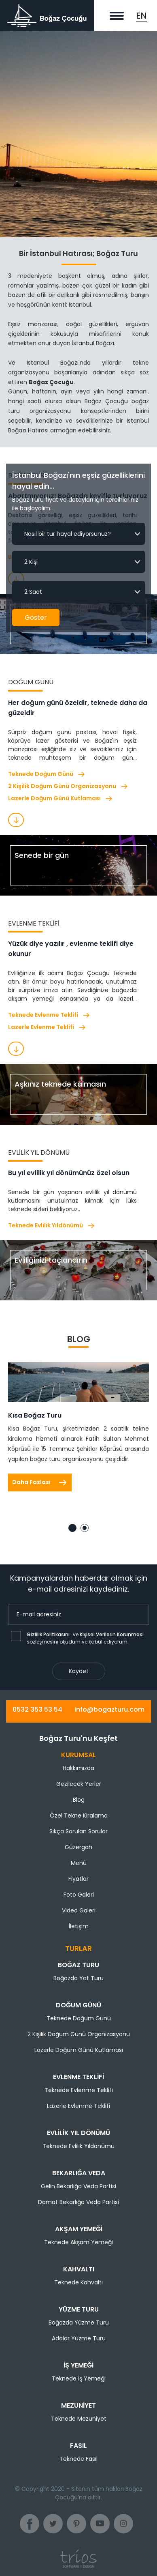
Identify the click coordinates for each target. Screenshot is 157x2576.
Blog (79, 1800)
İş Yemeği (78, 2365)
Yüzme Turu (79, 2309)
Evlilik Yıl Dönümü (78, 2133)
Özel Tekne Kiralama (79, 1815)
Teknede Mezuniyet (78, 2419)
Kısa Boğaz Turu (35, 1415)
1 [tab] (72, 1528)
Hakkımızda (78, 1768)
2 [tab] (85, 1528)
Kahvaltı (78, 2269)
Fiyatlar (78, 1879)
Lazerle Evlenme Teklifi (47, 1027)
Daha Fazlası (40, 1482)
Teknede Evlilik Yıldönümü (51, 1225)
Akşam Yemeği (78, 2229)
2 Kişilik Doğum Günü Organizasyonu (68, 786)
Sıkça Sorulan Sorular (78, 1831)
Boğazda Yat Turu (78, 1978)
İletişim (79, 1926)
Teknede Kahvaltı (78, 2282)
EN (141, 15)
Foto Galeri (79, 1895)
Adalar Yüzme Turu (79, 2338)
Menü (79, 1863)
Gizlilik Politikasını (48, 1634)
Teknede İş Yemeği (79, 2378)
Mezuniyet (78, 2405)
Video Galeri (78, 1910)
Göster (36, 617)
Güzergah (78, 1847)
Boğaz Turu (78, 1965)
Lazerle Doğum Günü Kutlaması (60, 798)
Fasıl (78, 2445)
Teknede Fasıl (78, 2459)
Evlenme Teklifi (78, 2077)
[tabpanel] (78, 1430)
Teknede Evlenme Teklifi (49, 1015)
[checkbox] (16, 1636)
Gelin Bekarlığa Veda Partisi (78, 2186)
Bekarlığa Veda (78, 2173)
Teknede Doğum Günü (46, 774)
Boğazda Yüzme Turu (79, 2322)
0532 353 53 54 (37, 1709)
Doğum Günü (78, 2005)
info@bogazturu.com (109, 1709)
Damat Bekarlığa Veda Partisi (78, 2202)
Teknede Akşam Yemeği (78, 2242)
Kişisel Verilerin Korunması (112, 1634)
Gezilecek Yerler (78, 1784)
